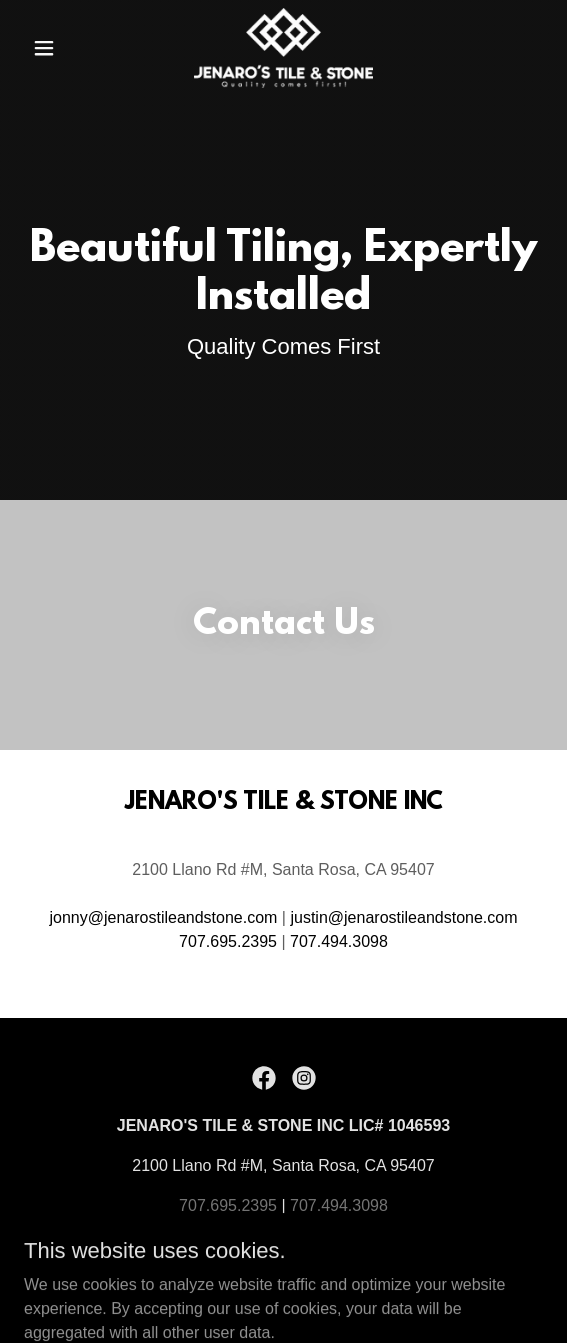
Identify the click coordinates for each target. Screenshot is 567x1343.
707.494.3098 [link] (339, 941)
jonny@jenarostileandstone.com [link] (163, 917)
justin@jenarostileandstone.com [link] (403, 917)
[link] (284, 48)
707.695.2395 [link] (228, 941)
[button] (63, 48)
